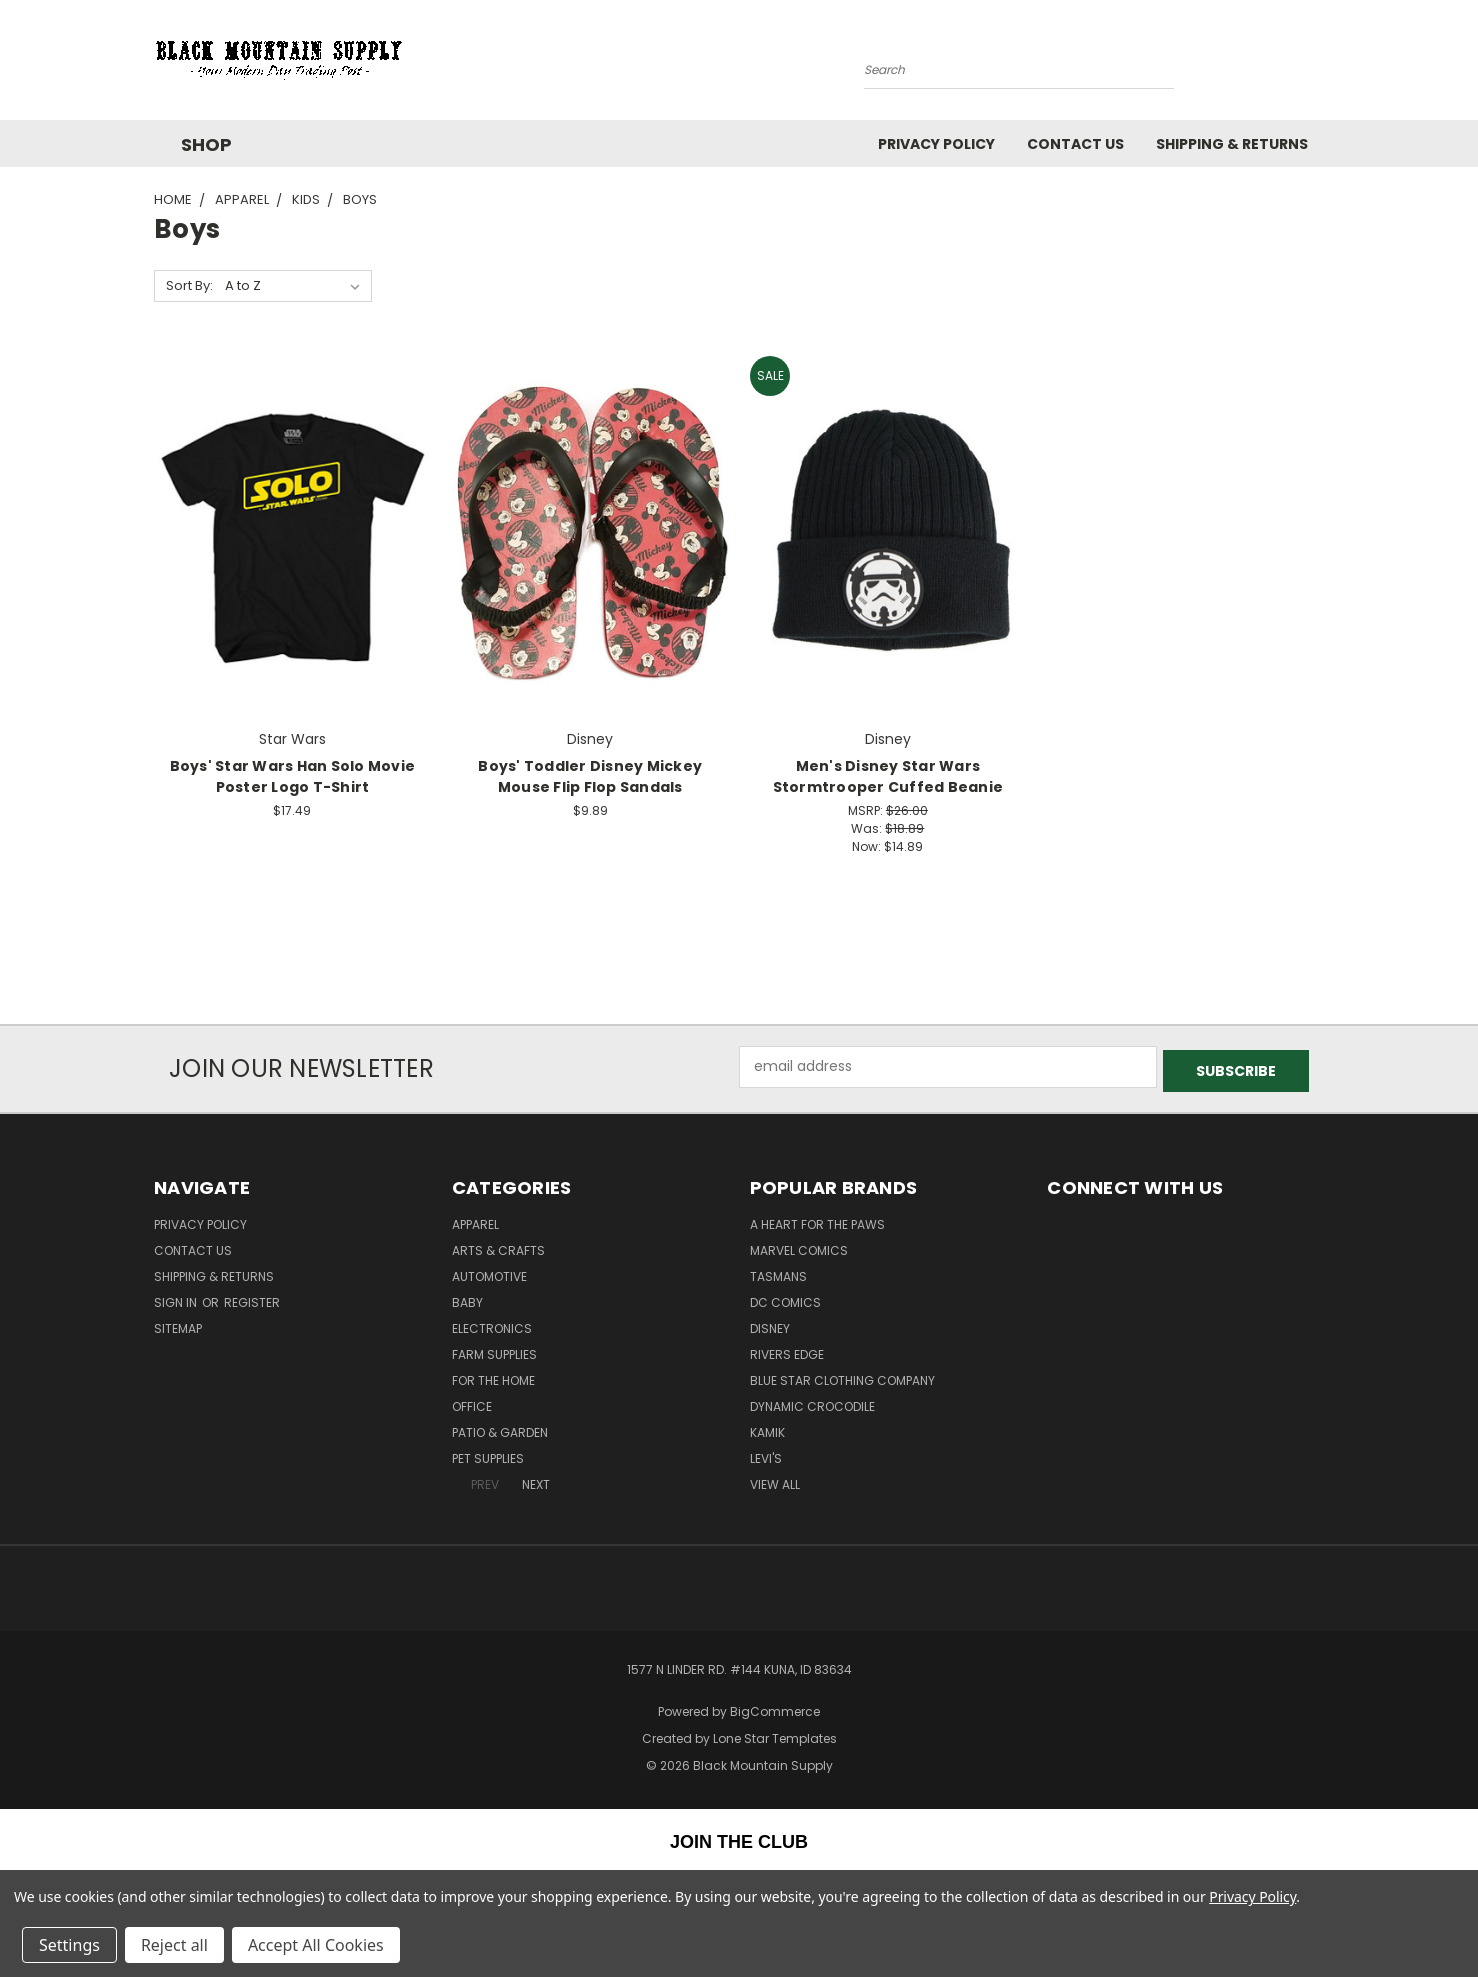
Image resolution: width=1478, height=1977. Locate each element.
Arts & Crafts (498, 1246)
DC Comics (785, 1298)
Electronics (492, 1324)
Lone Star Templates (775, 1733)
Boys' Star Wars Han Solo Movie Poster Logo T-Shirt (293, 776)
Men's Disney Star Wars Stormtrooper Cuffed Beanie (888, 776)
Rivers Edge (787, 1350)
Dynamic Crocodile (812, 1402)
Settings (69, 1945)
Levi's (766, 1454)
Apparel (475, 1220)
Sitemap (178, 1324)
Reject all (174, 1945)
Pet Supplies (488, 1454)
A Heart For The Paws (817, 1220)
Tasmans (778, 1272)
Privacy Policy (936, 144)
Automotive (489, 1272)
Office (472, 1402)
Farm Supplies (494, 1350)
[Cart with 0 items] (1319, 65)
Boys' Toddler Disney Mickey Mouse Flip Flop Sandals (590, 776)
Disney (770, 1324)
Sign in (177, 1298)
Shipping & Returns (1232, 144)
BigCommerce (775, 1707)
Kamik (767, 1428)
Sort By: (189, 285)
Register (252, 1298)
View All (775, 1480)
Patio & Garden (500, 1428)
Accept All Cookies (316, 1945)
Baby (467, 1298)
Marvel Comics (799, 1246)
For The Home (493, 1376)
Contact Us (1075, 144)
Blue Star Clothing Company (842, 1376)
